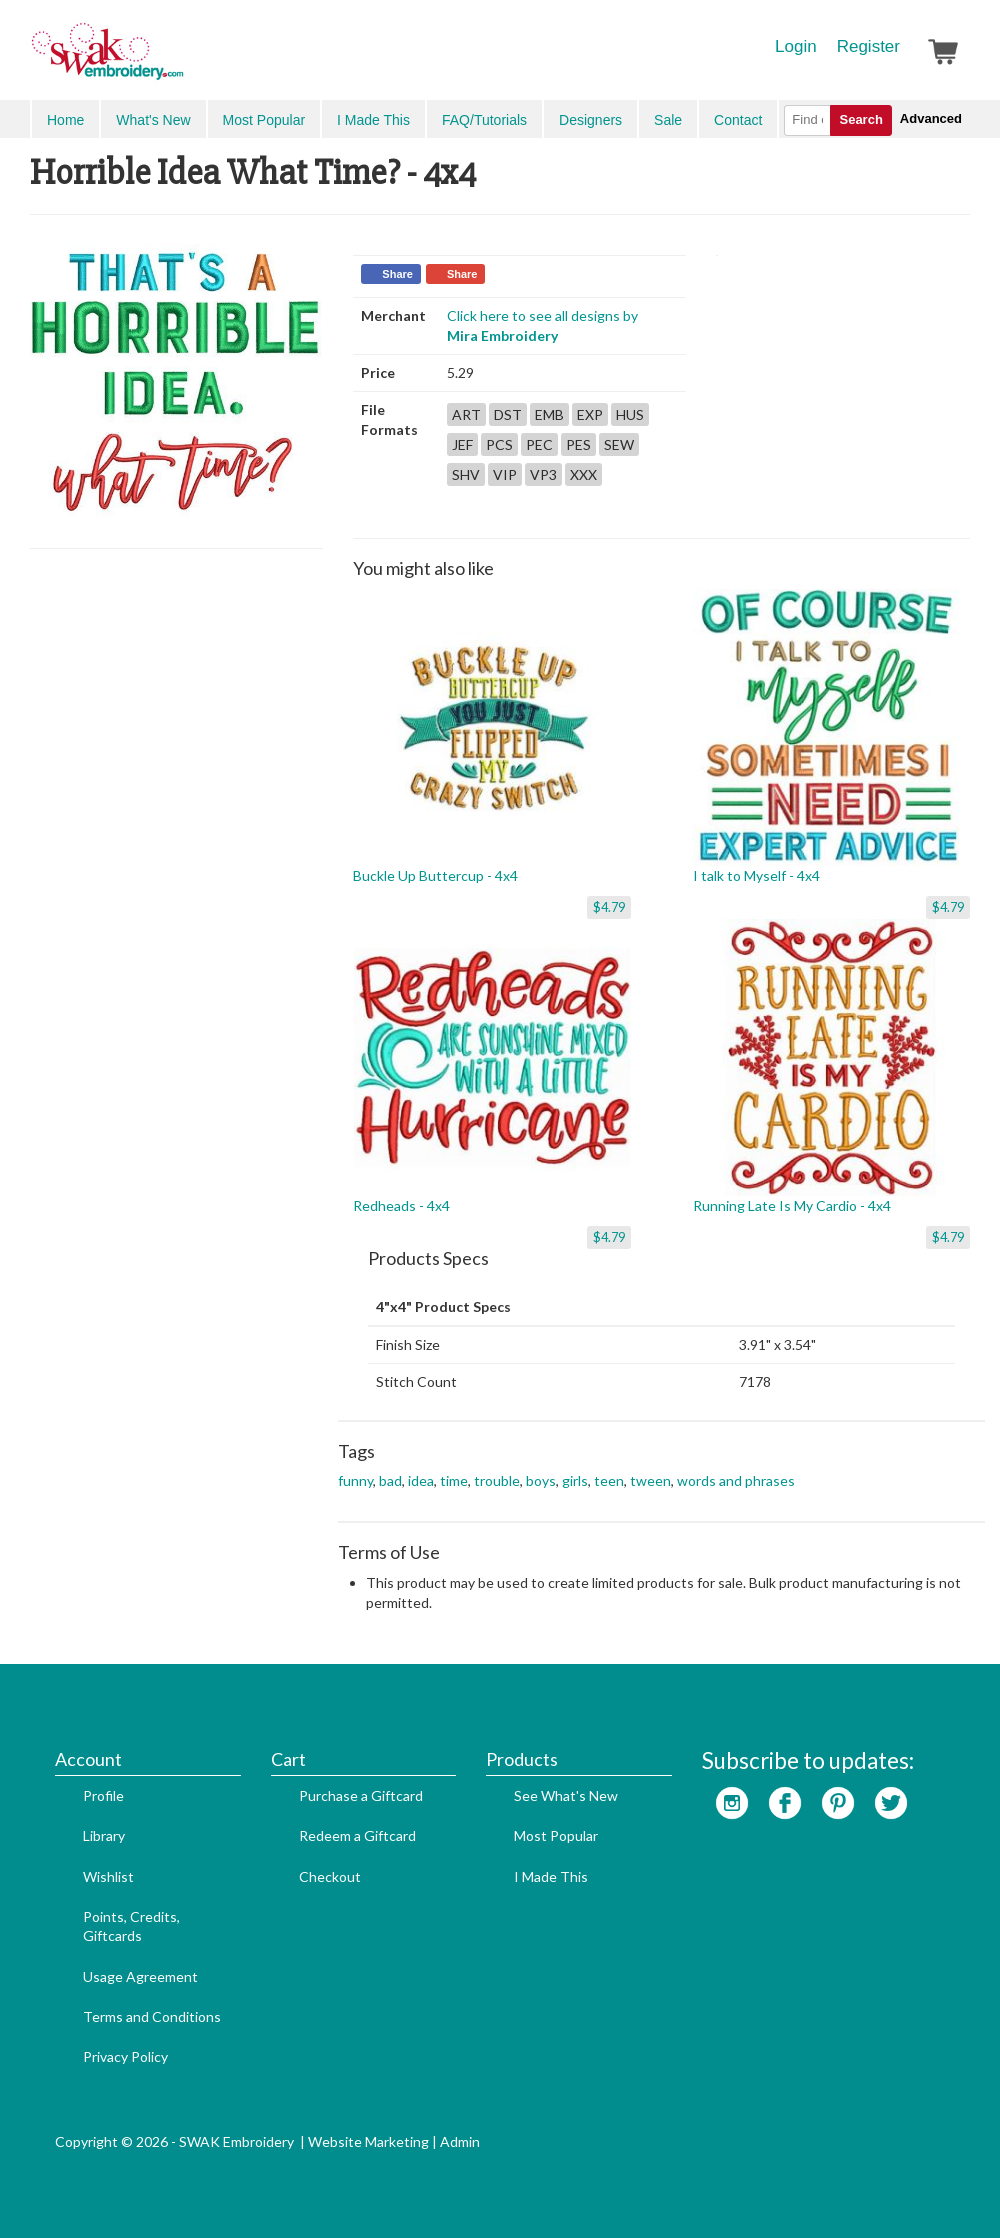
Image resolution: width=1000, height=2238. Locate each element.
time (454, 1480)
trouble (497, 1480)
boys (541, 1480)
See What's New (566, 1795)
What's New (153, 120)
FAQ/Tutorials (484, 120)
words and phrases (736, 1480)
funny (355, 1480)
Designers (590, 120)
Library (104, 1835)
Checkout (330, 1876)
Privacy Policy (125, 2056)
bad (390, 1480)
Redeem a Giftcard (357, 1835)
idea (421, 1480)
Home (65, 120)
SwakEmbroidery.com (180, 60)
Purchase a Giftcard (361, 1795)
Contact (738, 120)
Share (397, 274)
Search (860, 119)
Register (868, 46)
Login (796, 46)
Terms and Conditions (152, 2016)
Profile (103, 1795)
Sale (668, 120)
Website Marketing (368, 2141)
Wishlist (108, 1876)
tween (650, 1480)
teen (609, 1480)
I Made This (373, 120)
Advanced (931, 118)
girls (575, 1480)
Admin (460, 2141)
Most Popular (264, 120)
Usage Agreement (140, 1976)
